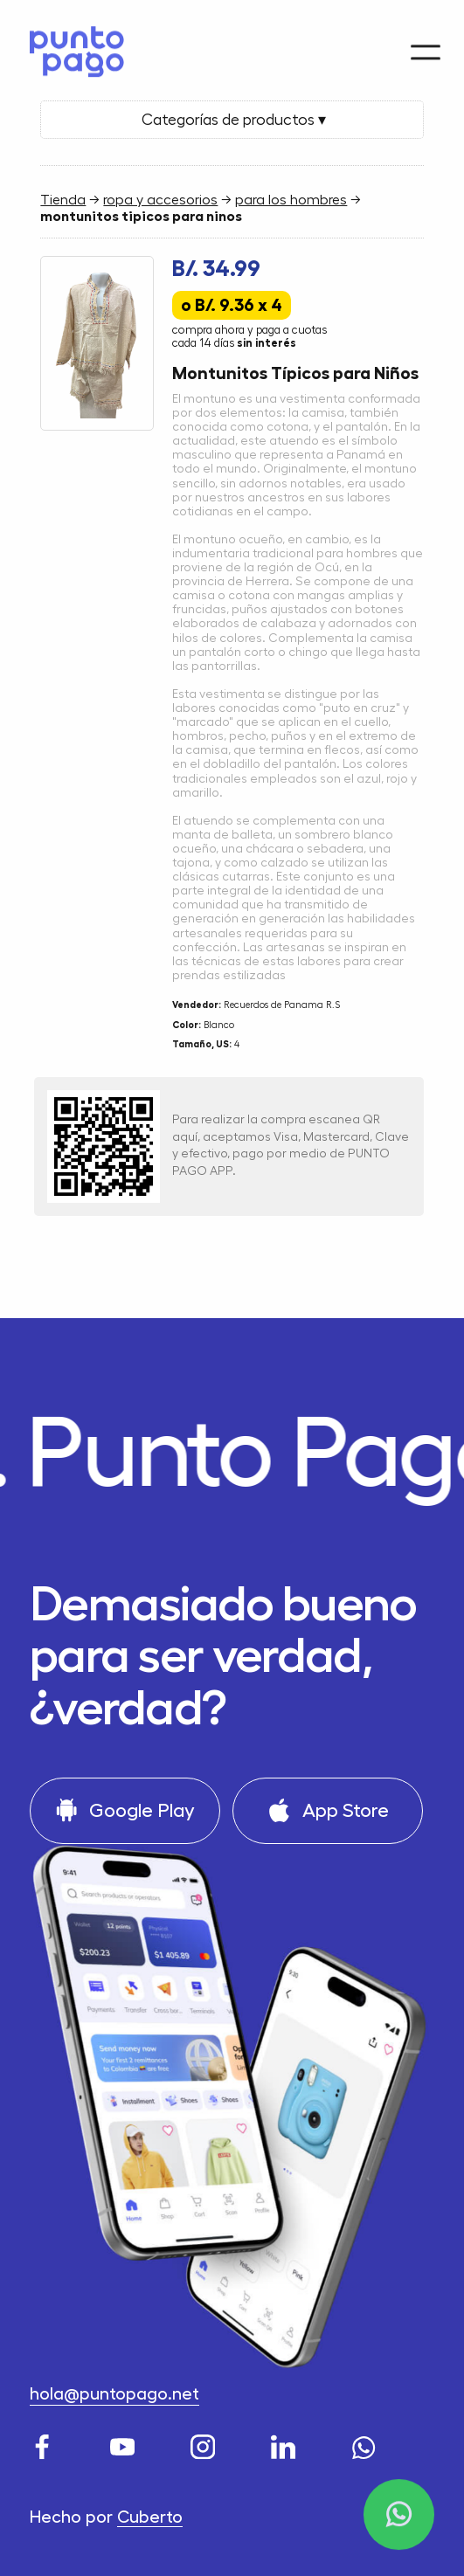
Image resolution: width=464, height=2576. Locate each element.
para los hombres (291, 200)
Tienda (63, 200)
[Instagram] (205, 2443)
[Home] (71, 46)
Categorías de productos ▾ (232, 120)
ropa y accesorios (160, 200)
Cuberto (150, 2517)
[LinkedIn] (286, 2443)
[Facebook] (45, 2443)
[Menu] (425, 41)
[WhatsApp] (366, 2443)
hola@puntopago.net (114, 2394)
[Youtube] (125, 2443)
